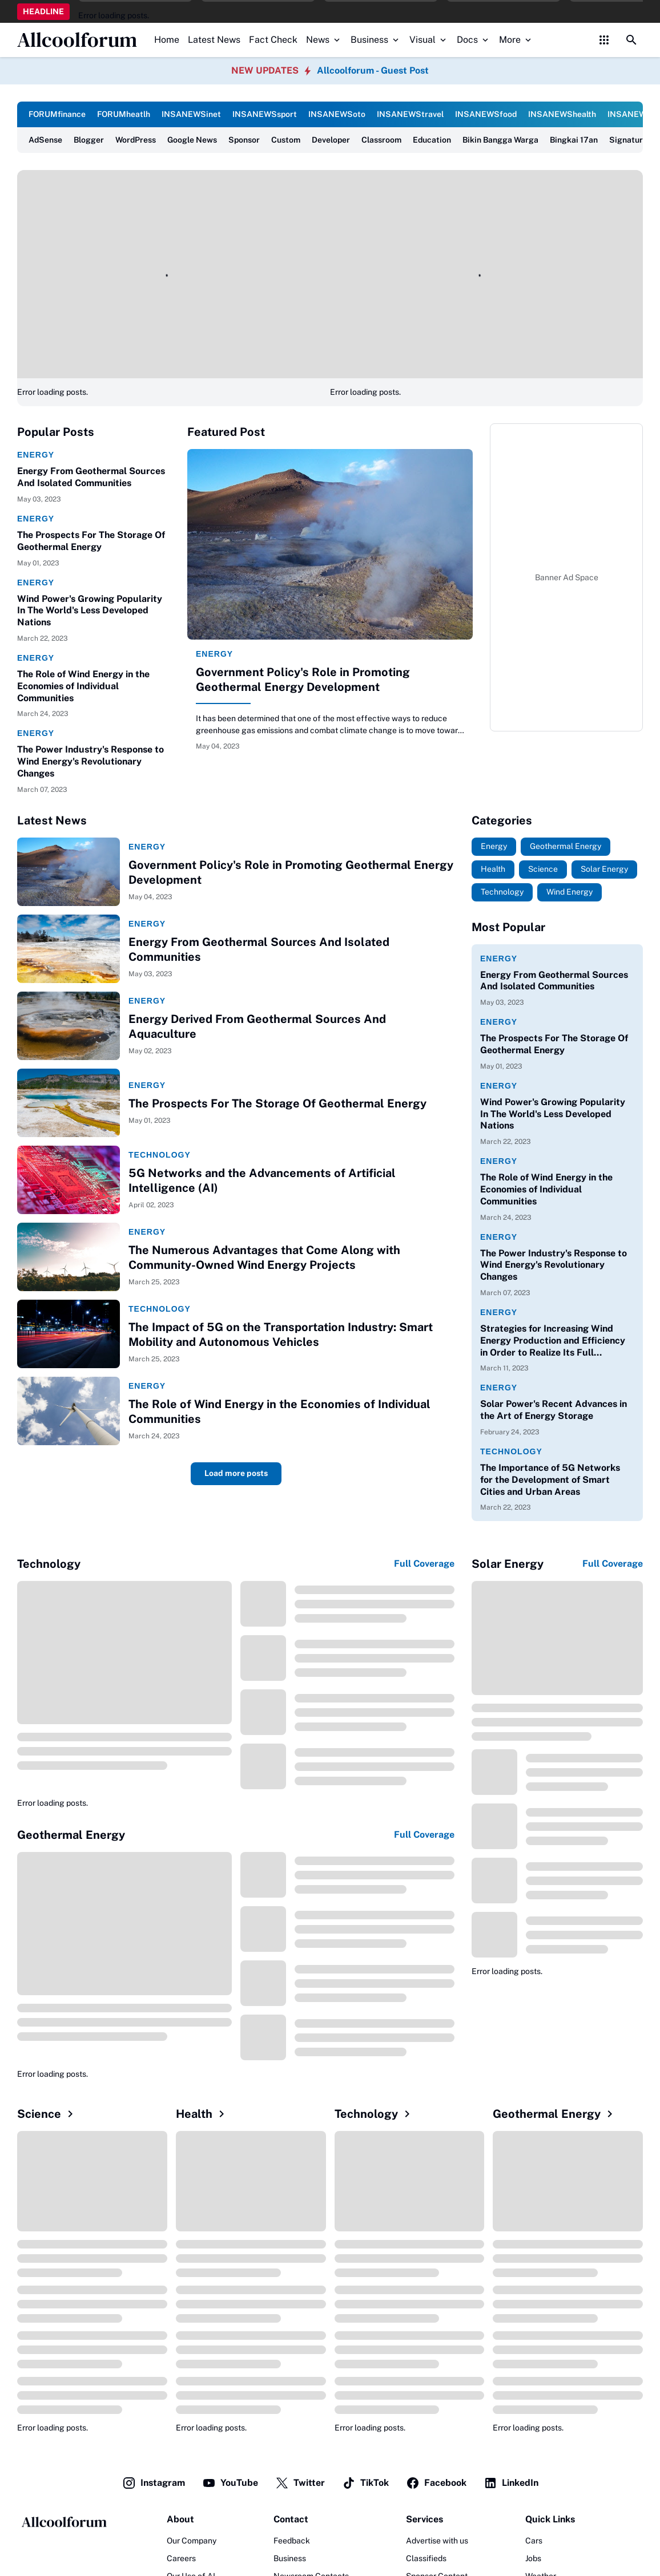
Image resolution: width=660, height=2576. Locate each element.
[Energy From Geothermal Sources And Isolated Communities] (68, 949)
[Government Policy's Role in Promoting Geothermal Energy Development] (330, 544)
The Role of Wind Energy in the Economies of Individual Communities (83, 686)
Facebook (436, 2483)
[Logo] (63, 2522)
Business (376, 39)
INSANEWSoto (336, 114)
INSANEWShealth (562, 114)
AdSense (45, 139)
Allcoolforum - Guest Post (373, 70)
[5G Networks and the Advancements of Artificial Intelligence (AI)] (68, 1180)
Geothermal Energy (555, 2114)
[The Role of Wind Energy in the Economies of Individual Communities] (68, 1411)
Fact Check (273, 39)
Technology (159, 1154)
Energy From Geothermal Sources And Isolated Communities (91, 477)
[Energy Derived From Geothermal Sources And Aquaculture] (68, 1026)
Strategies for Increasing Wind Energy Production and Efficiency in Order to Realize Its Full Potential (552, 1340)
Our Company (191, 2540)
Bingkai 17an (574, 139)
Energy (35, 454)
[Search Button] (631, 40)
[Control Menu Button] (604, 40)
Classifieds (426, 2558)
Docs (473, 39)
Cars (533, 2540)
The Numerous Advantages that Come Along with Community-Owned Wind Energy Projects (264, 1257)
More (516, 39)
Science (47, 2114)
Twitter (300, 2483)
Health (202, 2114)
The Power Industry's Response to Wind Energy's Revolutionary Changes (90, 761)
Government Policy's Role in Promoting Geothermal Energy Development (303, 679)
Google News (192, 139)
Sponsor (244, 139)
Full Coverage (424, 1563)
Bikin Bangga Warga (500, 139)
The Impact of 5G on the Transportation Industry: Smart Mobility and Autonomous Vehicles (280, 1334)
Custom (285, 139)
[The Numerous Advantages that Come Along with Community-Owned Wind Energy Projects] (68, 1257)
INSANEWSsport (264, 114)
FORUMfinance (57, 114)
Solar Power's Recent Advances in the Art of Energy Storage (553, 1409)
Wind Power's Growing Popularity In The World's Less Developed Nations (89, 610)
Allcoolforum (77, 40)
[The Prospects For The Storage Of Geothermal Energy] (68, 1103)
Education (432, 139)
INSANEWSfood (486, 114)
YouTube (230, 2483)
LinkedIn (511, 2483)
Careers (181, 2558)
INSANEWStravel (410, 114)
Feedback (291, 2540)
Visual (428, 39)
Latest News (214, 39)
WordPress (135, 139)
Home (166, 39)
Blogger (89, 139)
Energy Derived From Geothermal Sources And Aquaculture (257, 1026)
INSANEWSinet (191, 114)
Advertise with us (437, 2540)
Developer (331, 139)
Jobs (533, 2558)
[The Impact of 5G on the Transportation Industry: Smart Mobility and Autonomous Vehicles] (68, 1334)
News (324, 39)
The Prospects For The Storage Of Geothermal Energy (91, 540)
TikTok (365, 2483)
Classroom (381, 139)
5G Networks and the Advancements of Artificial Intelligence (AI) (262, 1180)
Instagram (153, 2483)
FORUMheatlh (123, 114)
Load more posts (236, 1473)
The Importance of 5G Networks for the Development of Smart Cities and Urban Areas (550, 1479)
